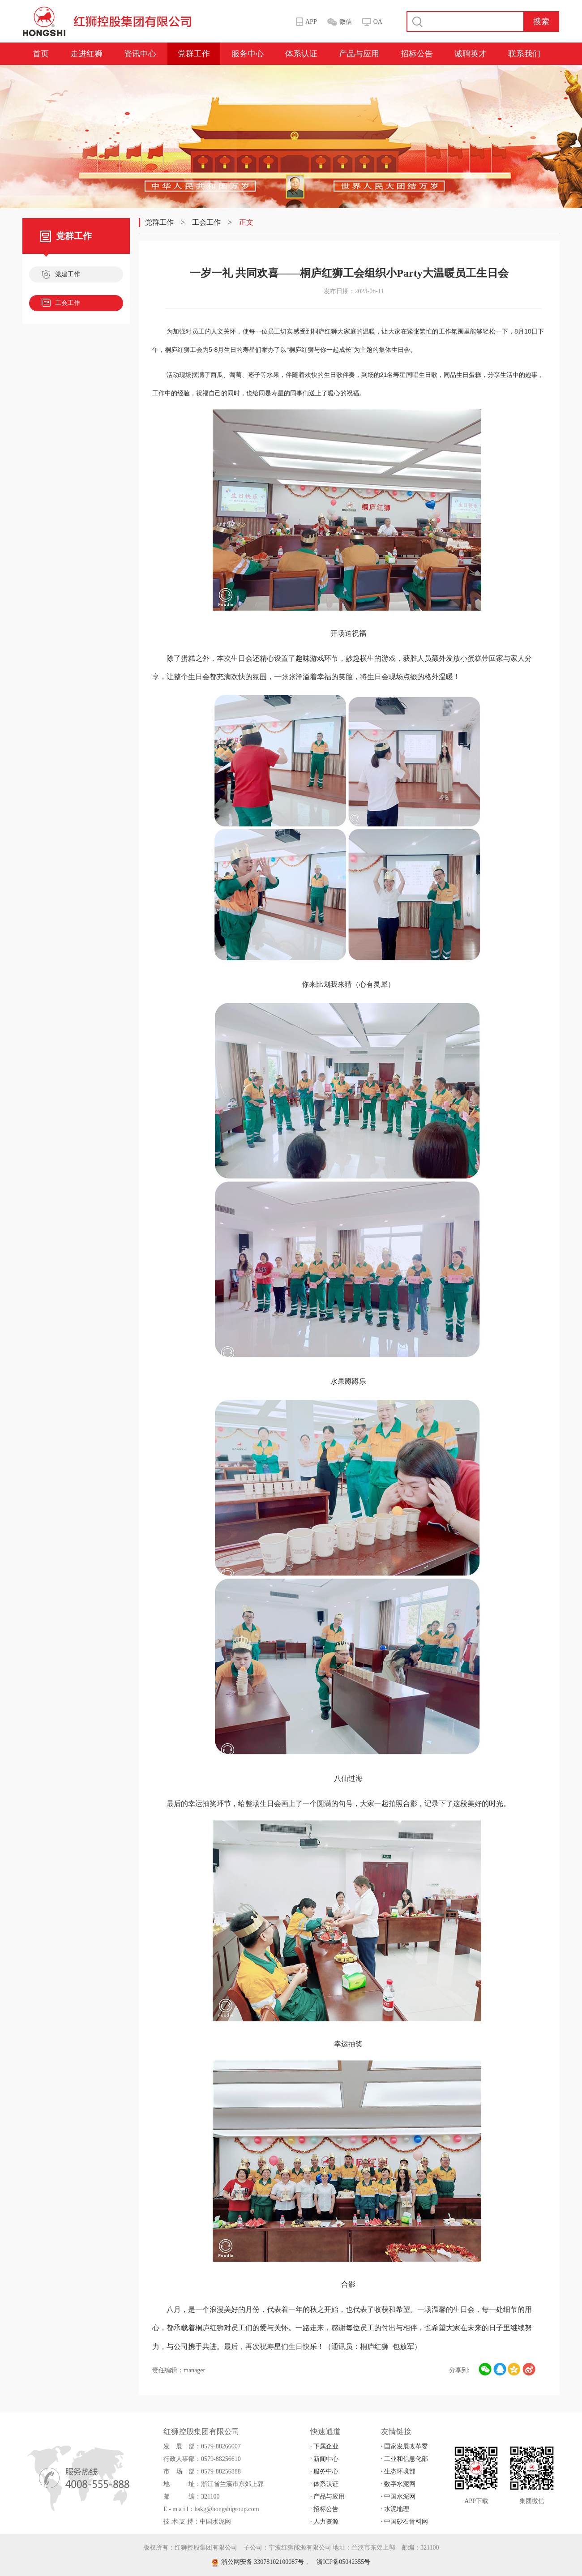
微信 (345, 21)
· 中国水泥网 (398, 2496)
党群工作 (194, 53)
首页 (41, 53)
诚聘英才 (470, 53)
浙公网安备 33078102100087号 (258, 2562)
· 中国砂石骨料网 (404, 2521)
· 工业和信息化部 (404, 2459)
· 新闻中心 (324, 2459)
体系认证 (301, 53)
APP (311, 21)
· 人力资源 (324, 2521)
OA (377, 21)
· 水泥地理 (395, 2509)
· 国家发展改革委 (404, 2446)
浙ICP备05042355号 (343, 2562)
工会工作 (61, 304)
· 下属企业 (324, 2446)
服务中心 (247, 53)
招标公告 (417, 53)
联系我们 (524, 53)
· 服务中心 (324, 2471)
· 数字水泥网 (398, 2484)
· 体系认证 (324, 2484)
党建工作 (61, 275)
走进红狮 (86, 53)
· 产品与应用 (327, 2496)
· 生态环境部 (398, 2471)
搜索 (541, 21)
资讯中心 (140, 53)
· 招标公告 (324, 2509)
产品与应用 (359, 53)
